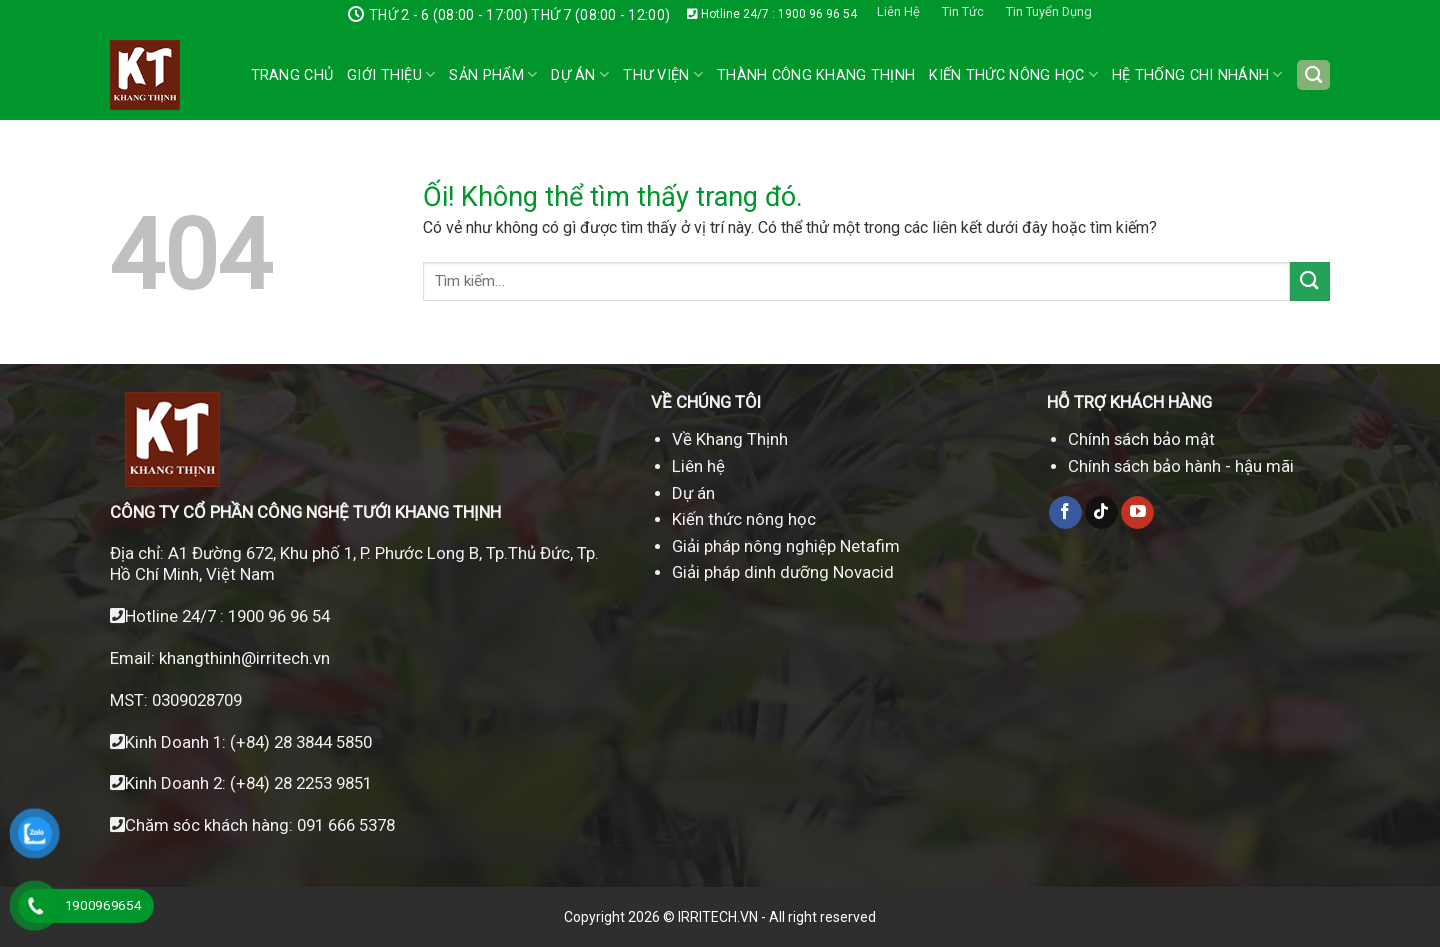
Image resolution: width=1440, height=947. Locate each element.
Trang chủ (292, 75)
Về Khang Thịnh (730, 439)
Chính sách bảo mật (1141, 439)
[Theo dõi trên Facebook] (1065, 513)
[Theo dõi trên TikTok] (1101, 513)
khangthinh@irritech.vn (242, 658)
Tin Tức (963, 11)
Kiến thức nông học (744, 519)
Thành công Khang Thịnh (816, 75)
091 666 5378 (346, 825)
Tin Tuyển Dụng (1049, 11)
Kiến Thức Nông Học (1013, 74)
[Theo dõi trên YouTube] (1137, 513)
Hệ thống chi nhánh (1197, 74)
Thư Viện (663, 74)
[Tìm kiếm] (1313, 75)
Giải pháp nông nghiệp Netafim (786, 546)
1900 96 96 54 (279, 616)
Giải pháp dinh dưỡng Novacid (783, 572)
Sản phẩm (493, 74)
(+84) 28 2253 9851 (301, 783)
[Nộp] (1310, 281)
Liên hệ (698, 466)
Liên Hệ (898, 11)
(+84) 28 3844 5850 (301, 742)
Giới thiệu (391, 74)
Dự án (580, 74)
